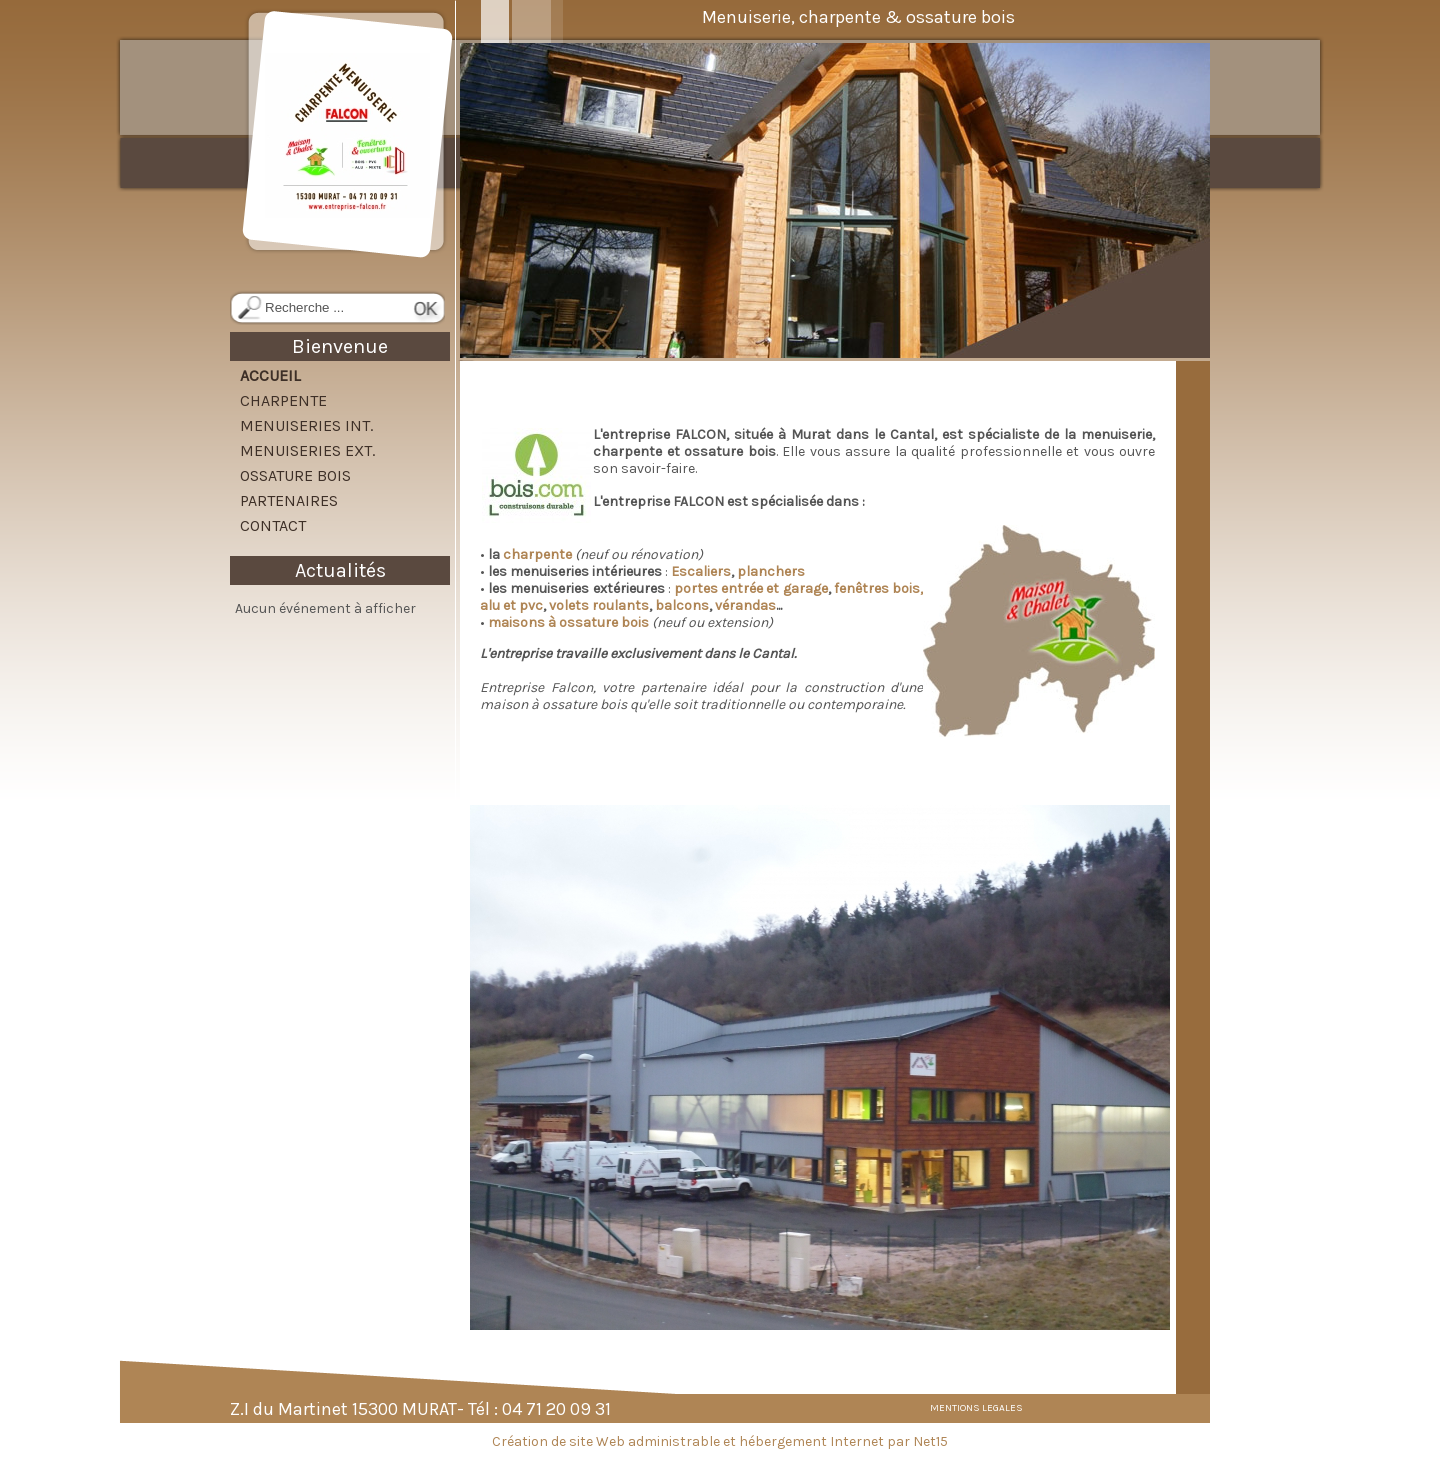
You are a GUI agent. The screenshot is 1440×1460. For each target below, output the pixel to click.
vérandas (745, 605)
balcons (682, 605)
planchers (771, 571)
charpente (539, 554)
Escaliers (701, 571)
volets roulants (599, 605)
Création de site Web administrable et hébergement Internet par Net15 (720, 1441)
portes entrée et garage (751, 588)
